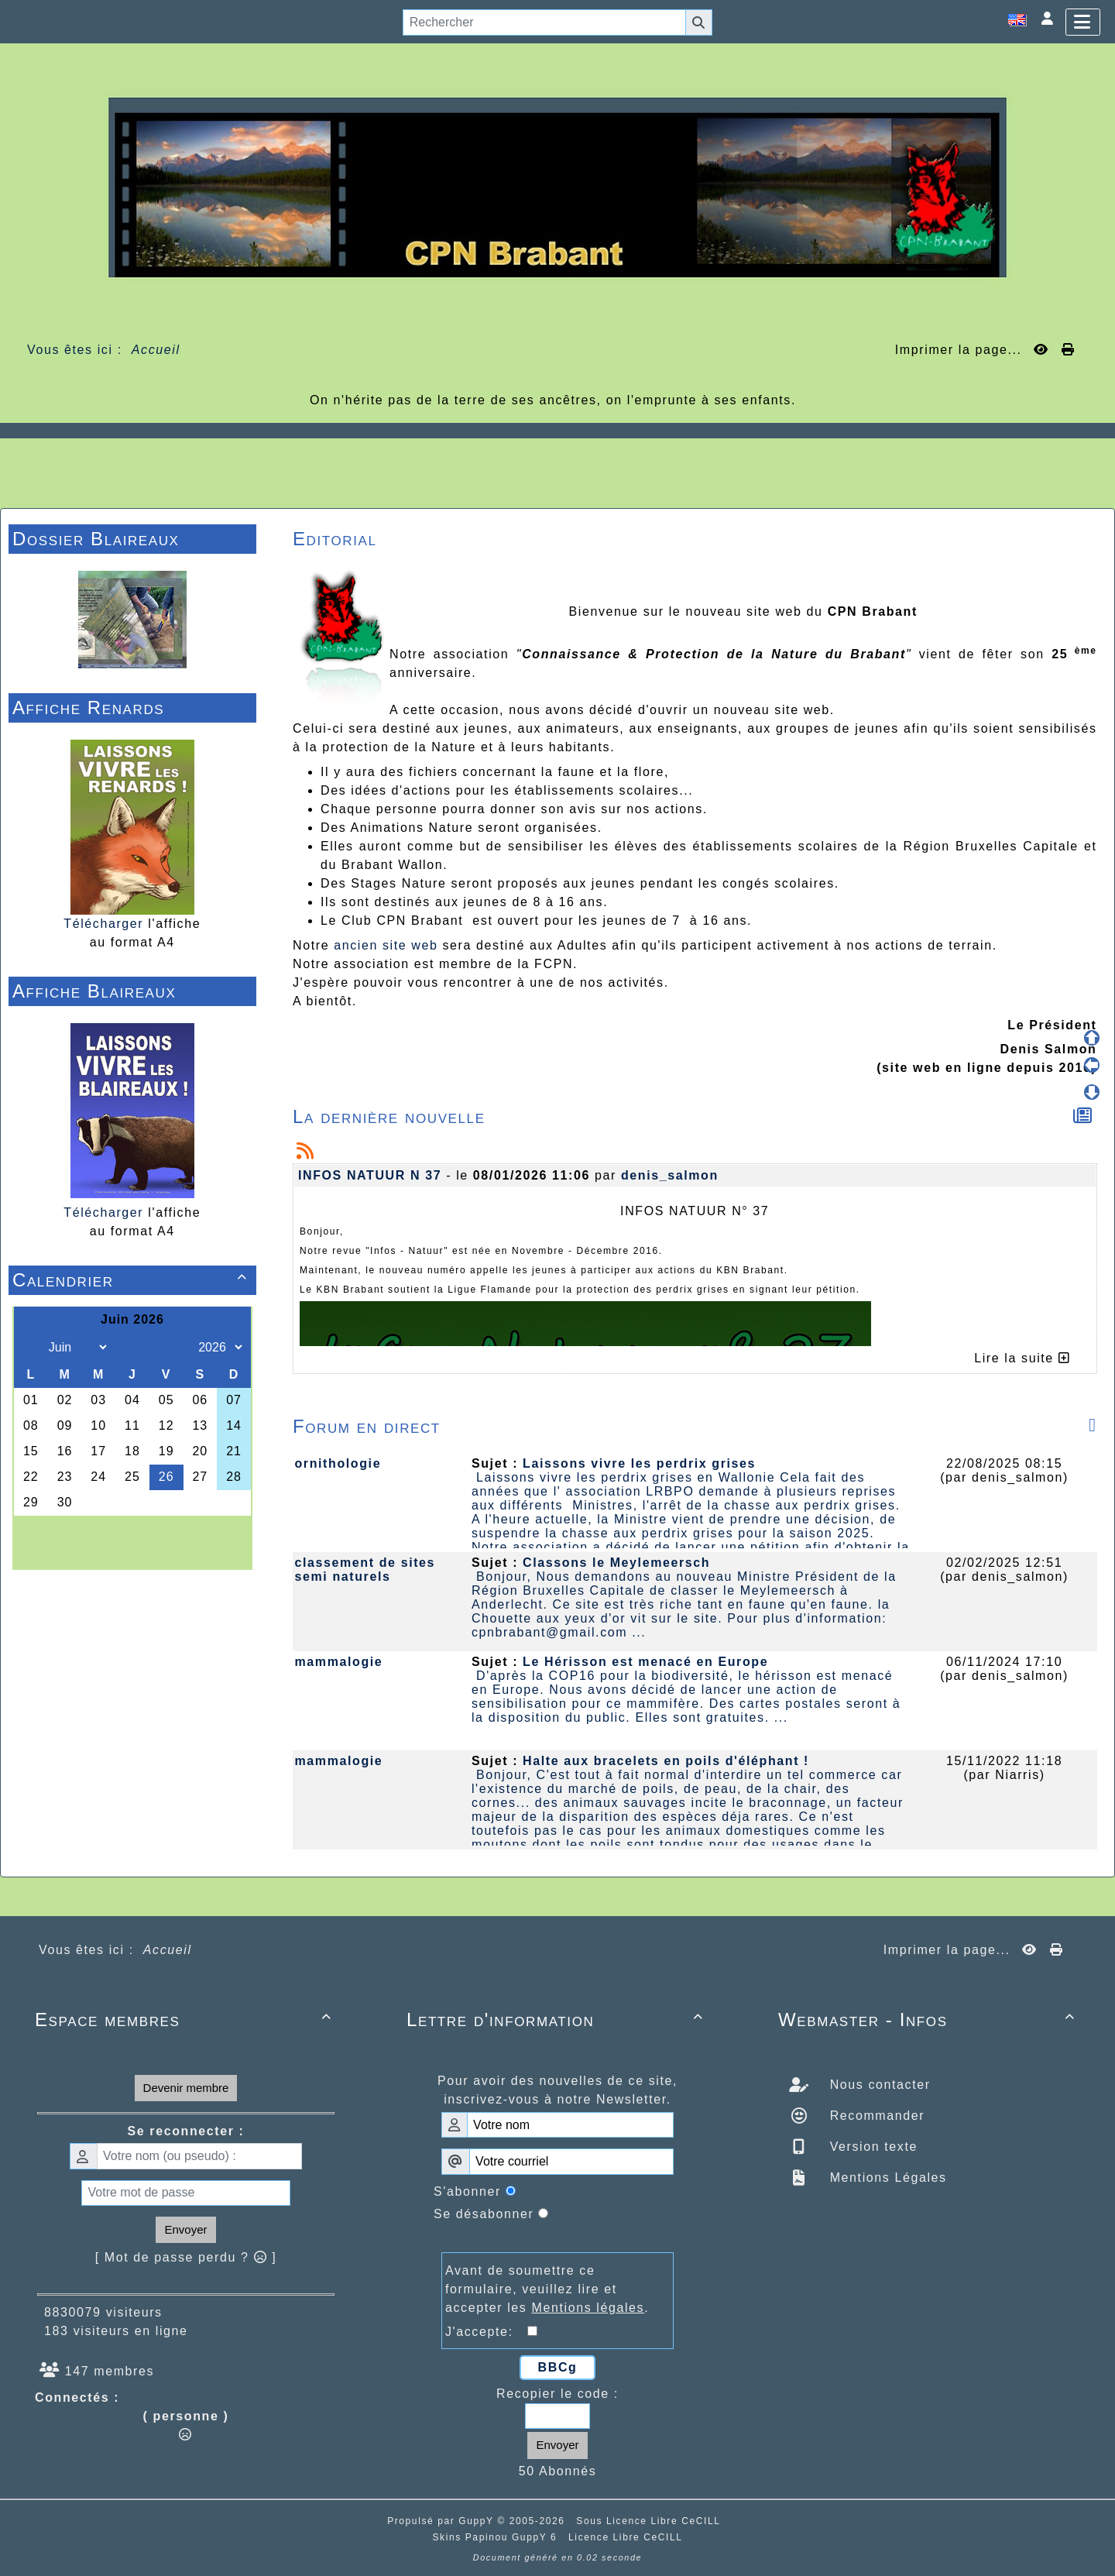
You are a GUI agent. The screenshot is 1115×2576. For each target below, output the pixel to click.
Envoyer (185, 2229)
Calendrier (132, 1279)
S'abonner (467, 2191)
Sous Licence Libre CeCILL (650, 2521)
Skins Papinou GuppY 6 (498, 2537)
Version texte (871, 2146)
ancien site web (385, 945)
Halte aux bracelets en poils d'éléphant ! (666, 1760)
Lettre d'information (557, 2019)
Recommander (875, 2115)
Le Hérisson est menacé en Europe (645, 1661)
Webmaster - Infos (929, 2019)
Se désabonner (483, 2214)
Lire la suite (1022, 1358)
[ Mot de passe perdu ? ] (186, 2257)
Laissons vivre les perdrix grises (639, 1463)
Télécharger (103, 923)
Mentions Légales (886, 2177)
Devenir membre (186, 2087)
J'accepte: (486, 2331)
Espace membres (186, 2019)
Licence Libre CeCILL (625, 2537)
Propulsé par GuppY (442, 2521)
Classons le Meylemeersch (616, 1562)
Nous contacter (878, 2084)
